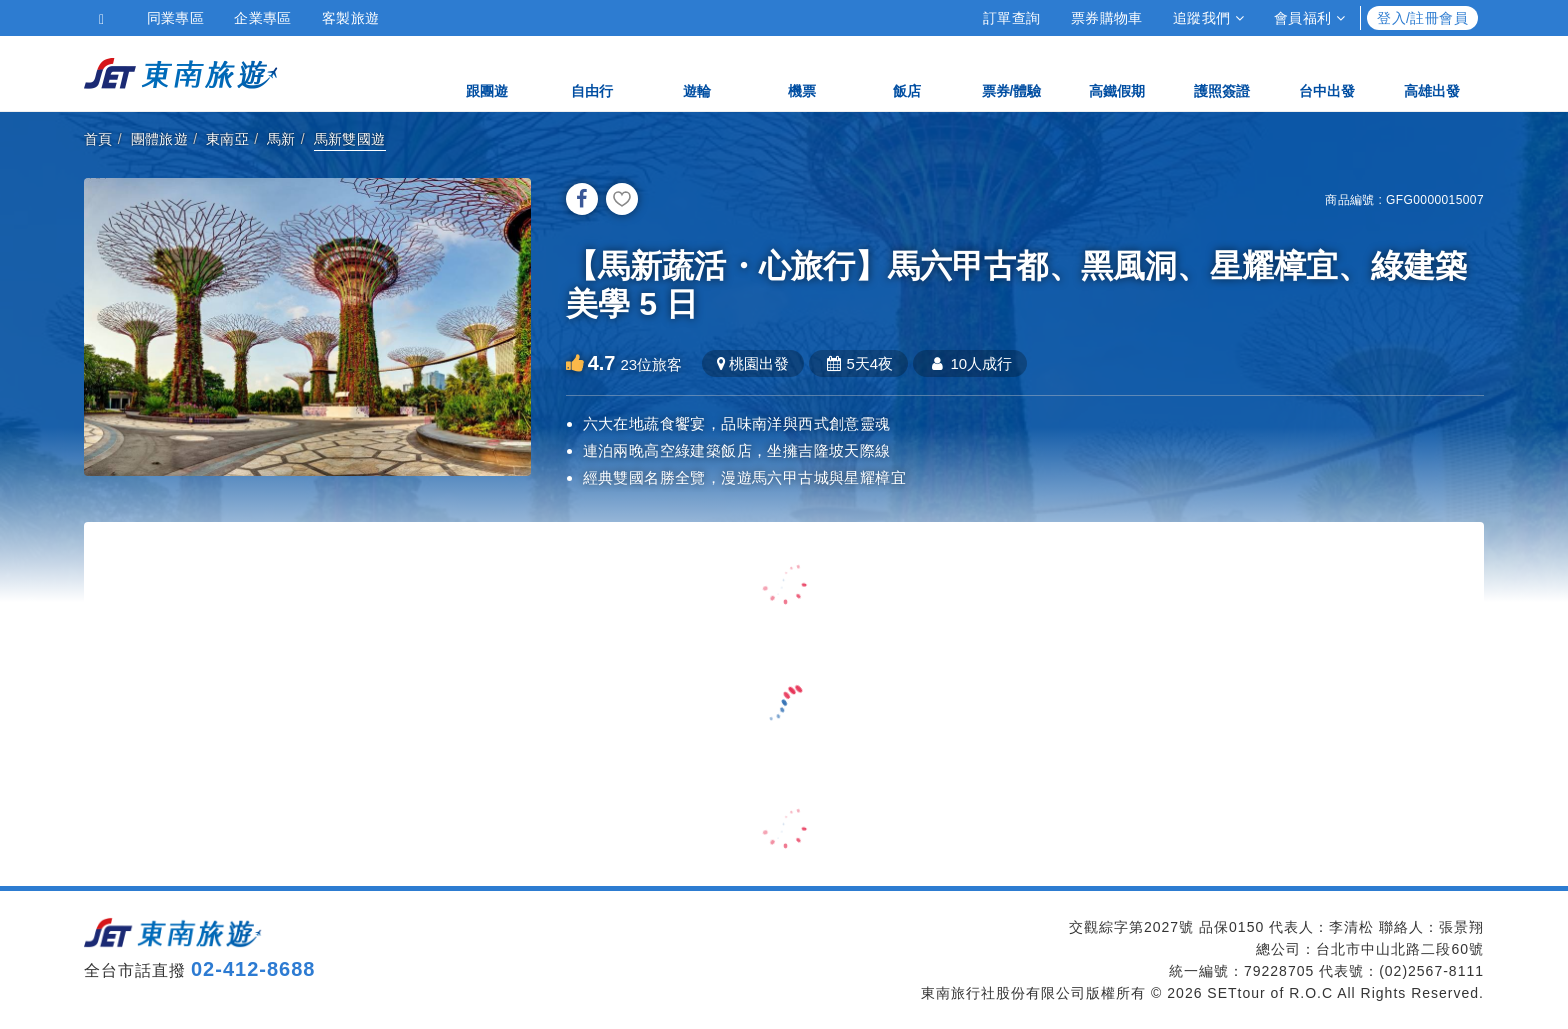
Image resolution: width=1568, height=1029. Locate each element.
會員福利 (1309, 18)
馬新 (281, 139)
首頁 (98, 139)
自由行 (592, 72)
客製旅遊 (351, 18)
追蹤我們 (1208, 18)
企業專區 (263, 18)
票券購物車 (1107, 18)
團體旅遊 (160, 139)
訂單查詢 (1012, 18)
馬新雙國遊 (350, 139)
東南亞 (227, 139)
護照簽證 (1222, 72)
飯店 (907, 72)
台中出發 (1327, 72)
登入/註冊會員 (1422, 18)
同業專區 (176, 18)
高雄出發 (1432, 72)
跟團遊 (487, 72)
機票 (802, 72)
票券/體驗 (1012, 72)
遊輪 (697, 72)
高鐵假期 (1117, 72)
